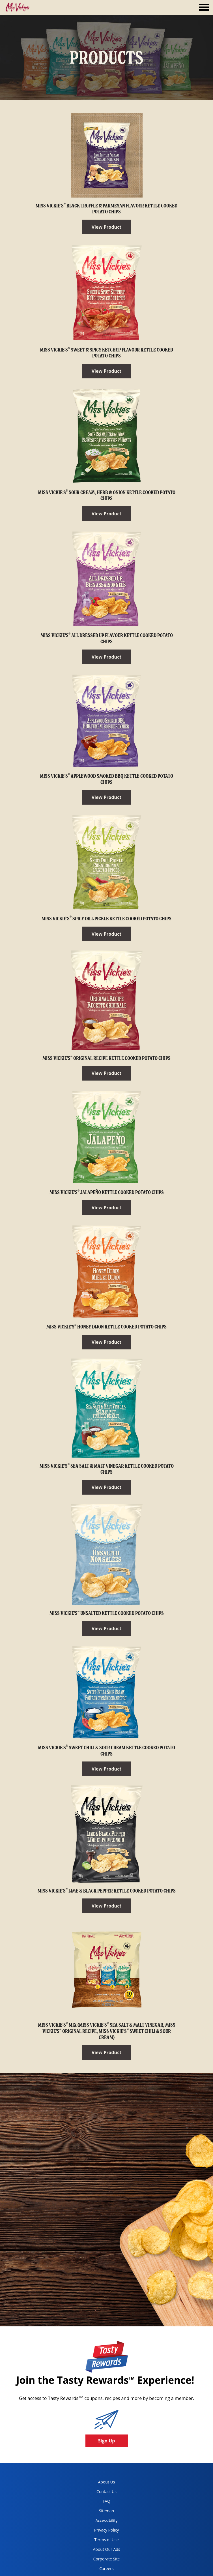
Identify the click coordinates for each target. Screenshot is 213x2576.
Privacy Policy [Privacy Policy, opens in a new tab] (101, 2531)
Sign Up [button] (106, 2441)
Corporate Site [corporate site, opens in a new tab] (102, 2560)
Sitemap (106, 2510)
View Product (107, 227)
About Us (106, 2482)
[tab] (204, 8)
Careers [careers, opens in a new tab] (99, 2569)
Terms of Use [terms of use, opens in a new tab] (101, 2541)
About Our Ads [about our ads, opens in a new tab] (102, 2550)
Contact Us (106, 2491)
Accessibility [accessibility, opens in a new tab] (101, 2521)
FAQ (106, 2501)
